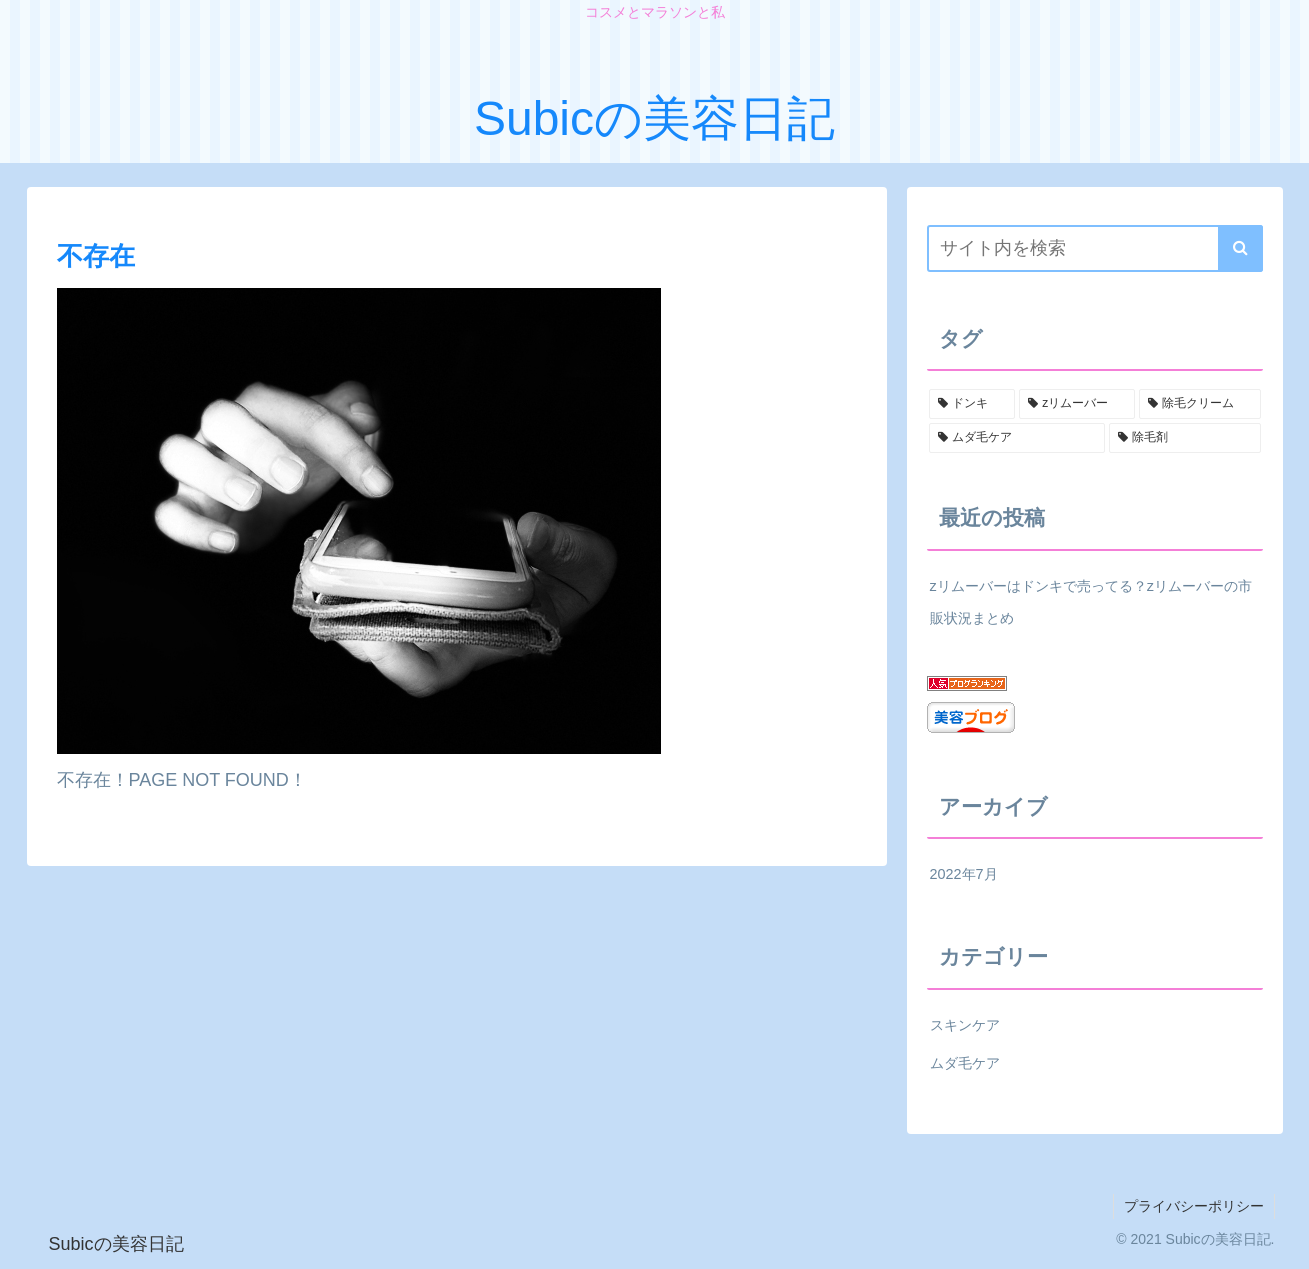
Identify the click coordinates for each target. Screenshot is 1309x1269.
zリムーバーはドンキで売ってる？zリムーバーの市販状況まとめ (1091, 602)
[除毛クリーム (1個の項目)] (1200, 404)
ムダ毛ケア (965, 1063)
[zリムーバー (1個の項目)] (1077, 404)
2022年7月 (964, 874)
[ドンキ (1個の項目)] (972, 404)
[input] (1095, 248)
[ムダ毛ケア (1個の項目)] (1017, 438)
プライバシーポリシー (1194, 1206)
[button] (1240, 248)
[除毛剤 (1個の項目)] (1185, 438)
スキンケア (965, 1025)
